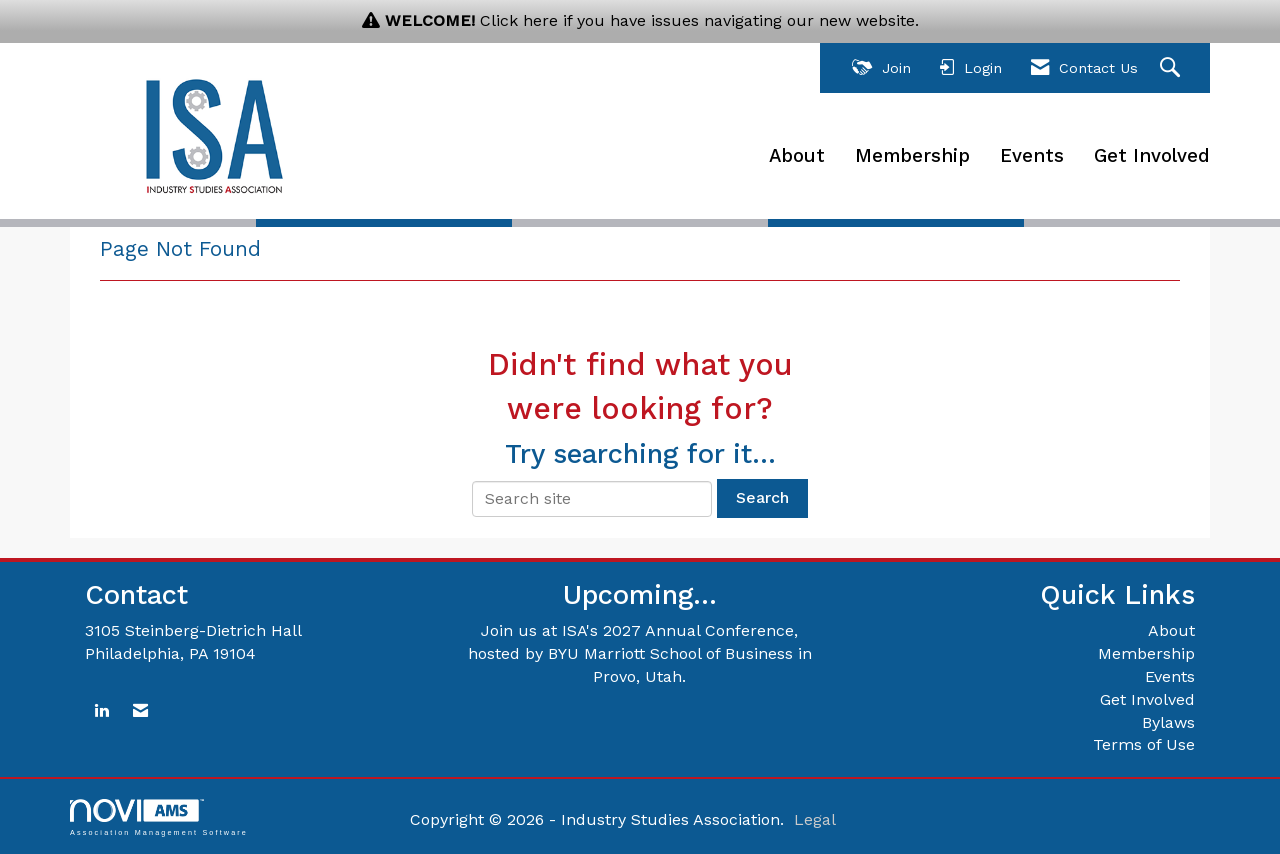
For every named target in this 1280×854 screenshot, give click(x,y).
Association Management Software (159, 817)
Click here (519, 20)
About (797, 156)
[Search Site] (1172, 68)
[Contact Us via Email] (140, 711)
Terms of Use (1144, 744)
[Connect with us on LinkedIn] (101, 711)
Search (762, 497)
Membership (912, 156)
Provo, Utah (637, 676)
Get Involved (1152, 156)
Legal (815, 819)
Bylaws (1168, 722)
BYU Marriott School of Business (670, 653)
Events (1032, 156)
